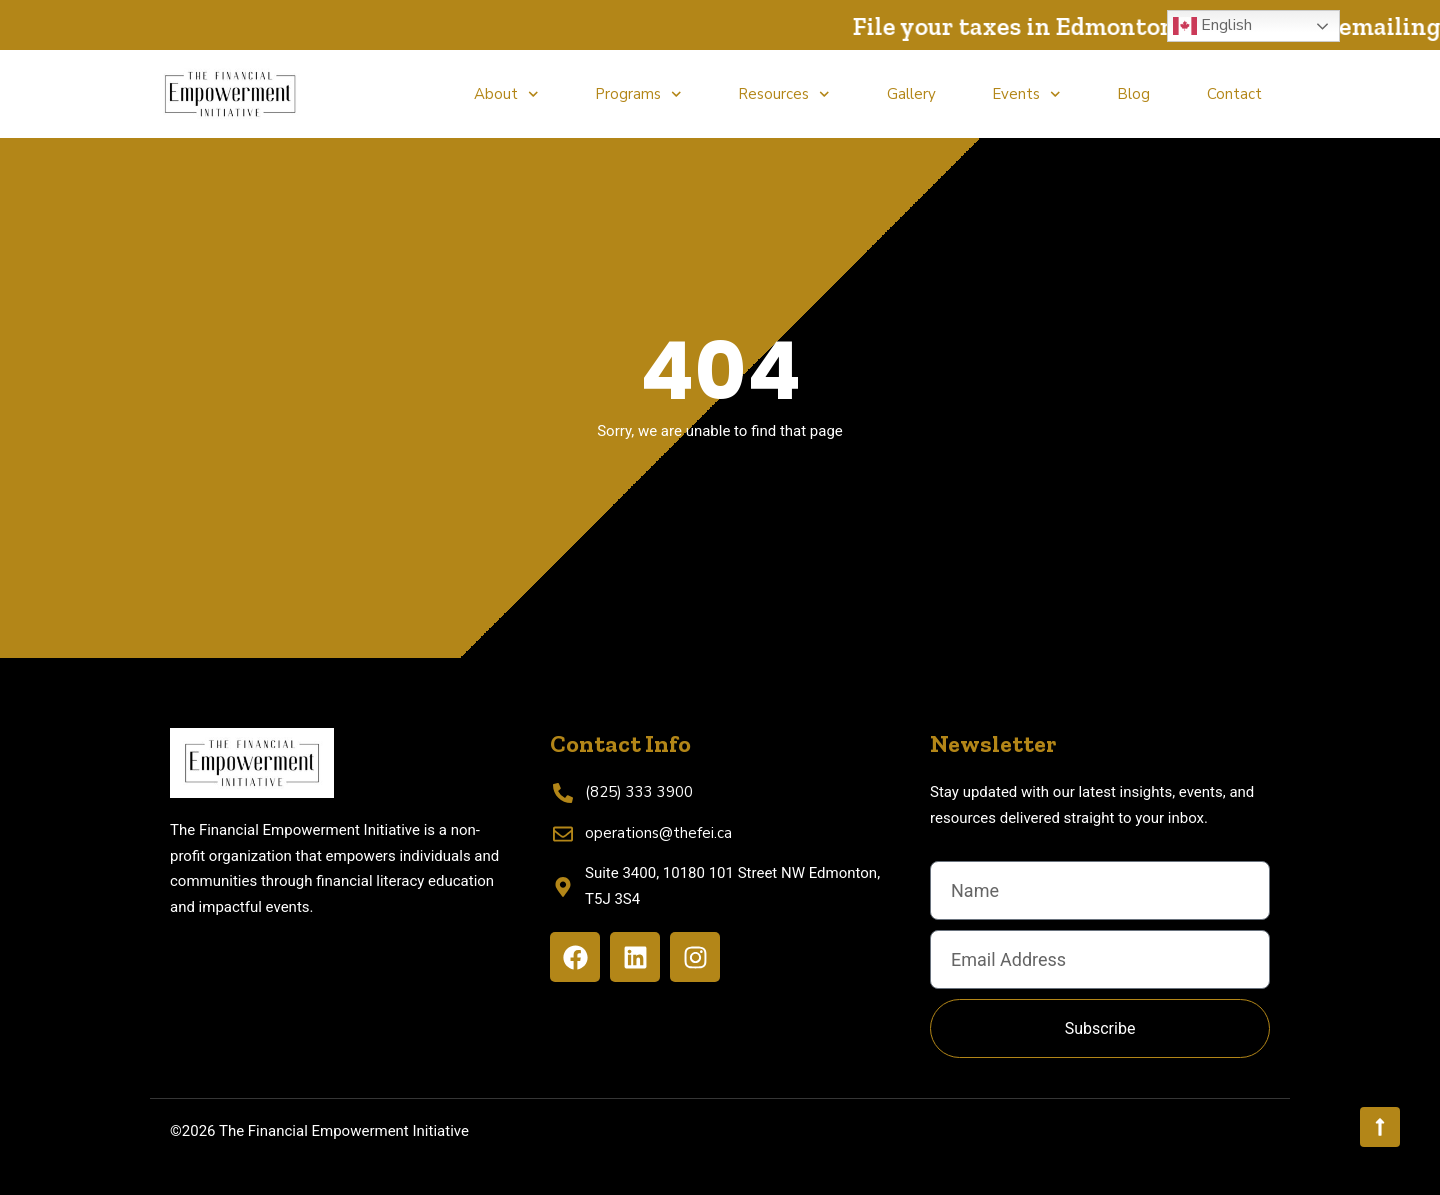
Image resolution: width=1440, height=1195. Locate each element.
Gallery (911, 94)
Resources (784, 94)
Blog (1133, 94)
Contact (1234, 94)
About (506, 94)
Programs (638, 94)
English (1212, 26)
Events (1026, 94)
